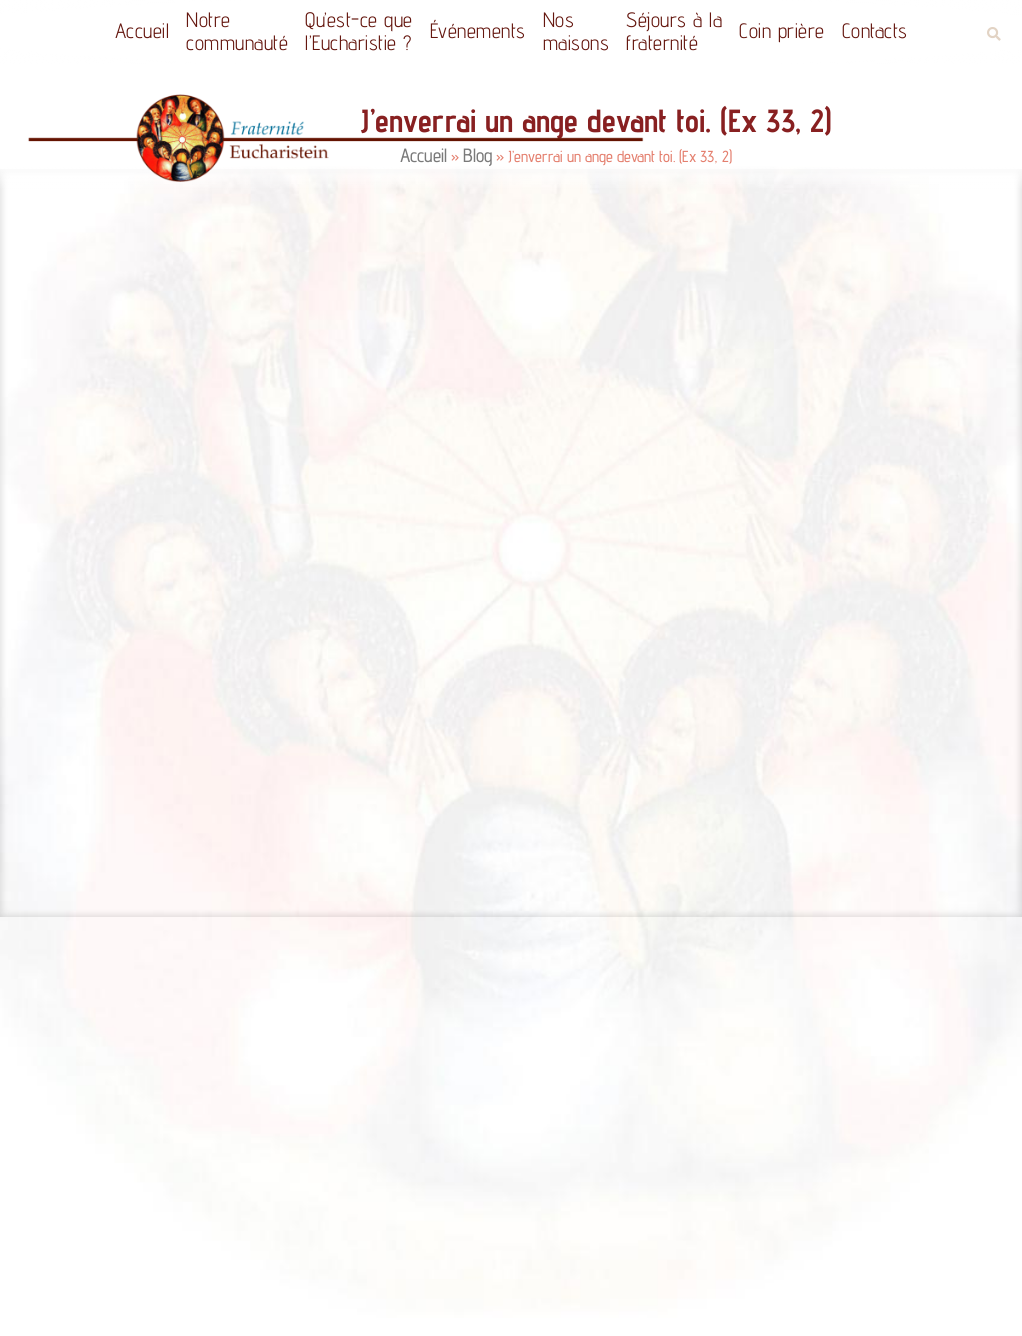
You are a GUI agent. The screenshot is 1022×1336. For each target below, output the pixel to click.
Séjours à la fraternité (674, 31)
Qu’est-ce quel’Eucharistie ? (359, 31)
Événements (478, 30)
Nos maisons (576, 31)
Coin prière (782, 30)
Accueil (142, 30)
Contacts (875, 30)
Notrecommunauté (237, 31)
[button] (993, 34)
